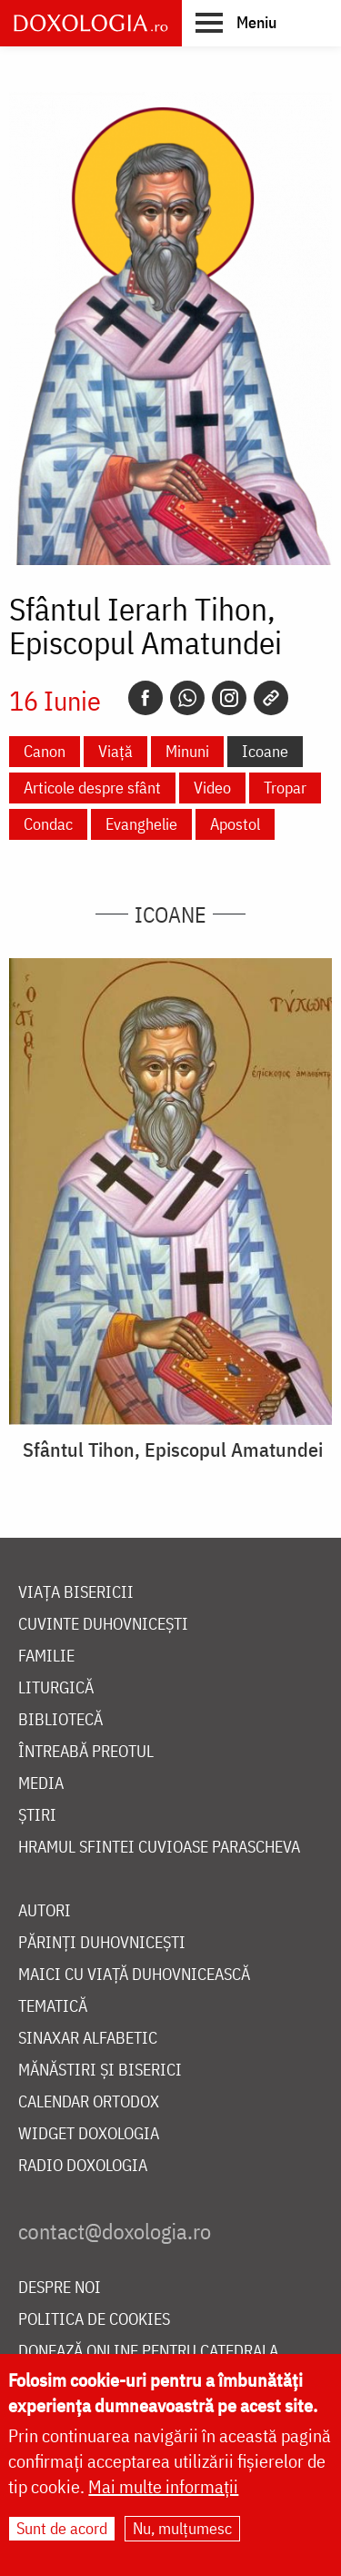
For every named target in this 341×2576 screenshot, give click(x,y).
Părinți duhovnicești (102, 1943)
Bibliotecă (60, 1720)
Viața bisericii (76, 1592)
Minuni (187, 751)
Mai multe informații (163, 2490)
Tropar (285, 787)
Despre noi (59, 2288)
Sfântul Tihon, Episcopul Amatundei (173, 1449)
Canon (44, 751)
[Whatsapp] (187, 698)
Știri (37, 1815)
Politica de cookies (94, 2319)
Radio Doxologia (82, 2166)
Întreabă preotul (86, 1752)
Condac (48, 823)
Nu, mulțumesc (182, 2531)
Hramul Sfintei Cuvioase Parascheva (159, 1847)
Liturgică (56, 1688)
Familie (46, 1656)
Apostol (235, 823)
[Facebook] (145, 698)
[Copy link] (271, 698)
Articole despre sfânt (92, 787)
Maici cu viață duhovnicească (134, 1975)
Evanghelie (141, 823)
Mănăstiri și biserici (100, 2070)
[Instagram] (229, 698)
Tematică (52, 2006)
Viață (115, 751)
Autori (44, 1911)
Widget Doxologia (88, 2134)
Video (212, 787)
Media (41, 1783)
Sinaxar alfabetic (87, 2038)
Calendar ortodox (88, 2102)
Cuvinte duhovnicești (103, 1624)
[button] (236, 22)
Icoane (265, 751)
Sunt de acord (61, 2531)
